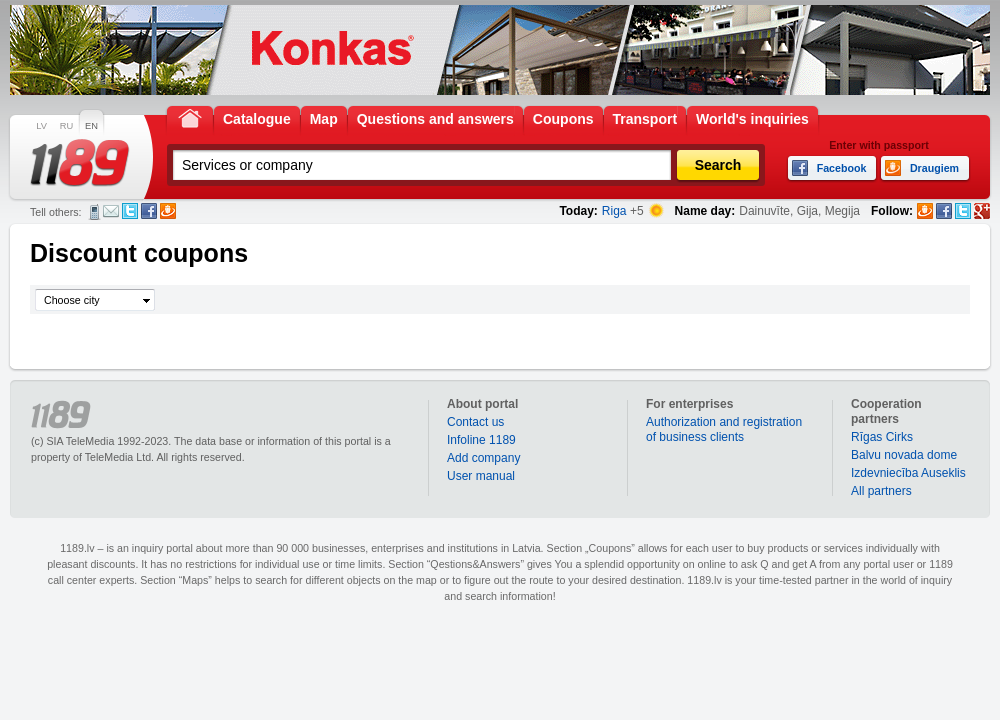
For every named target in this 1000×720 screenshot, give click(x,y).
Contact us (475, 422)
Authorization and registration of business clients (724, 429)
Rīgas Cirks (882, 437)
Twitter (130, 211)
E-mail (111, 211)
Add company (483, 458)
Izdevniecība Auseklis (908, 473)
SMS (94, 212)
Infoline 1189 (481, 440)
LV (41, 126)
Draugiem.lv (168, 211)
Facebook (149, 211)
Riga (614, 211)
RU (66, 126)
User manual (481, 476)
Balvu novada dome (904, 455)
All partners (881, 491)
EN (91, 126)
